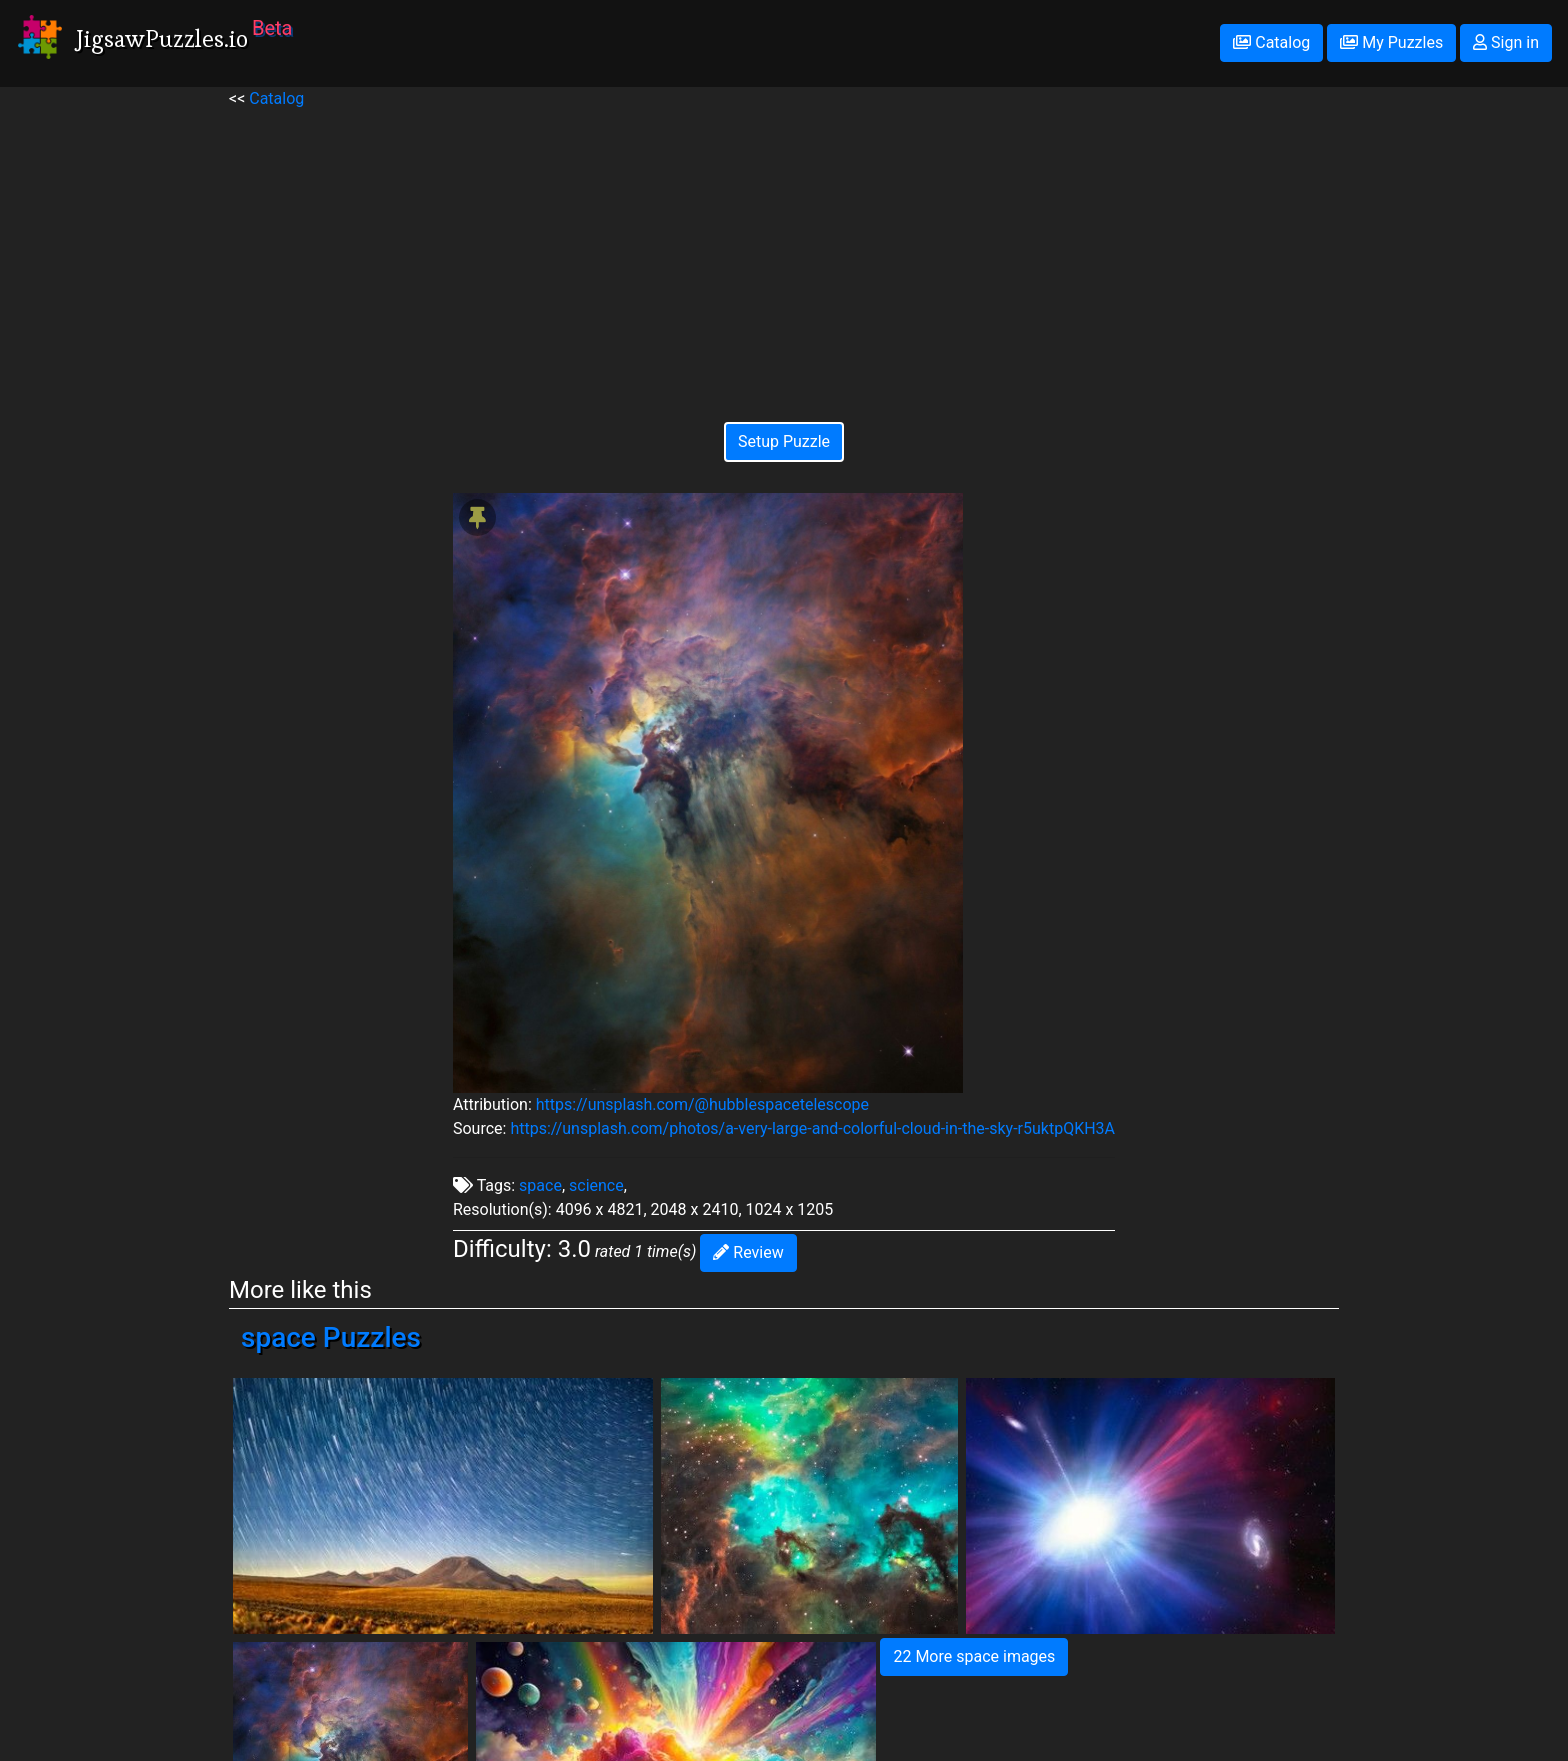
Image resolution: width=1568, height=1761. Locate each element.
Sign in (1506, 42)
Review (748, 1252)
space (540, 1185)
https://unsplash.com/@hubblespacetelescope (702, 1104)
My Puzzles (1391, 42)
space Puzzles (331, 1337)
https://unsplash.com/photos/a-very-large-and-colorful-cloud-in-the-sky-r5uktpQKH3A (812, 1128)
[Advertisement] (784, 251)
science (596, 1185)
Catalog (1271, 42)
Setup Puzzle (784, 441)
